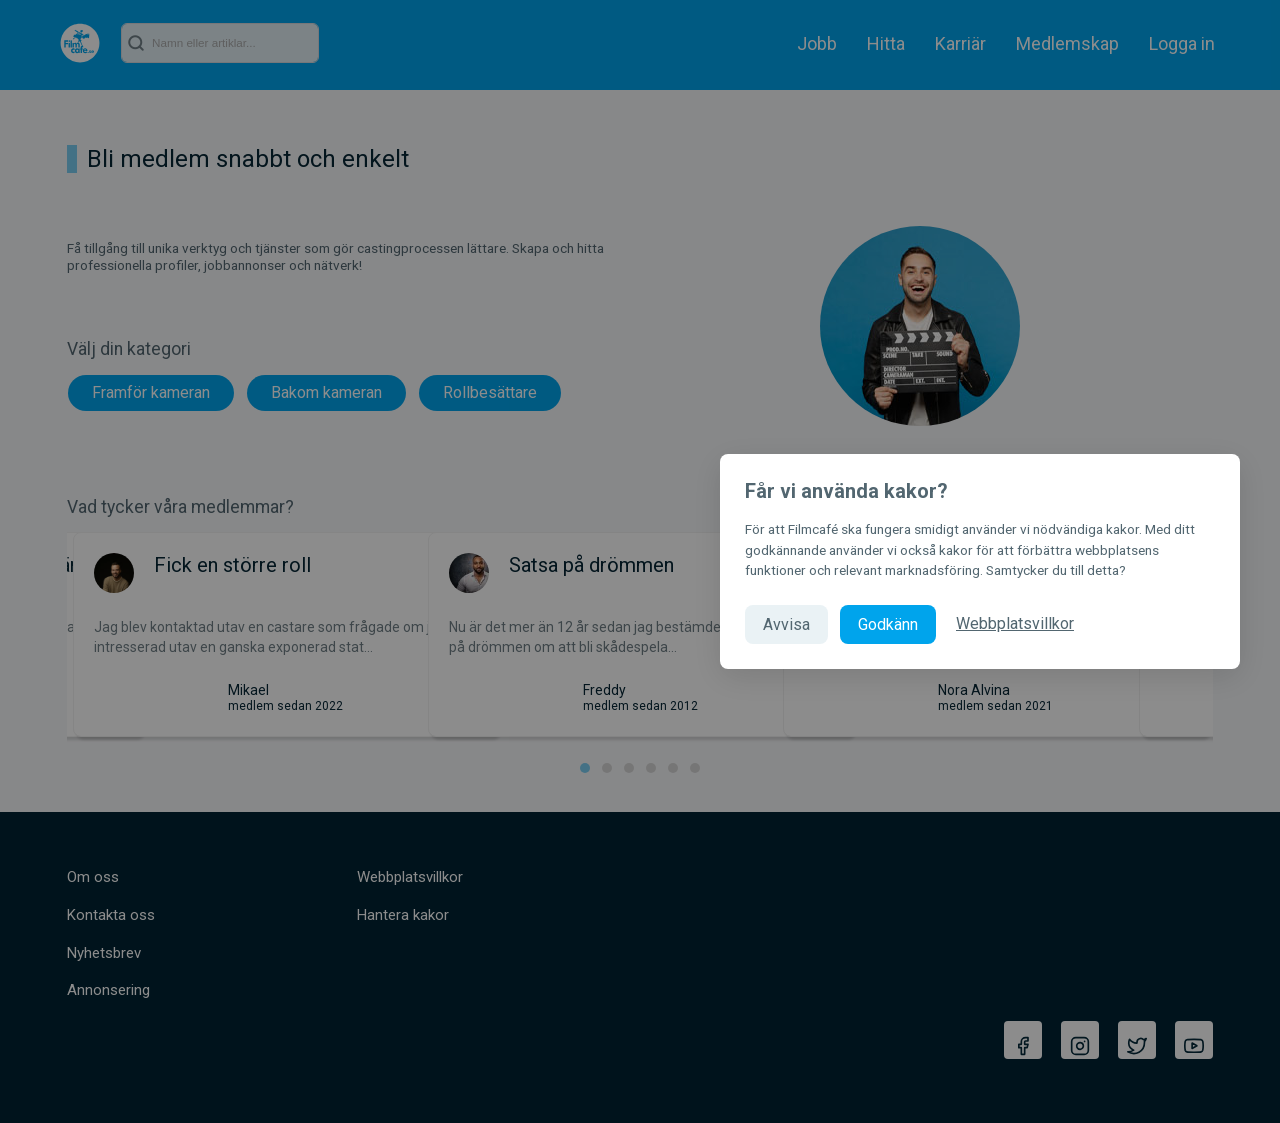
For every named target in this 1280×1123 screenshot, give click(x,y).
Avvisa (786, 624)
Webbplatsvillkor (1015, 623)
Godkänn (888, 624)
